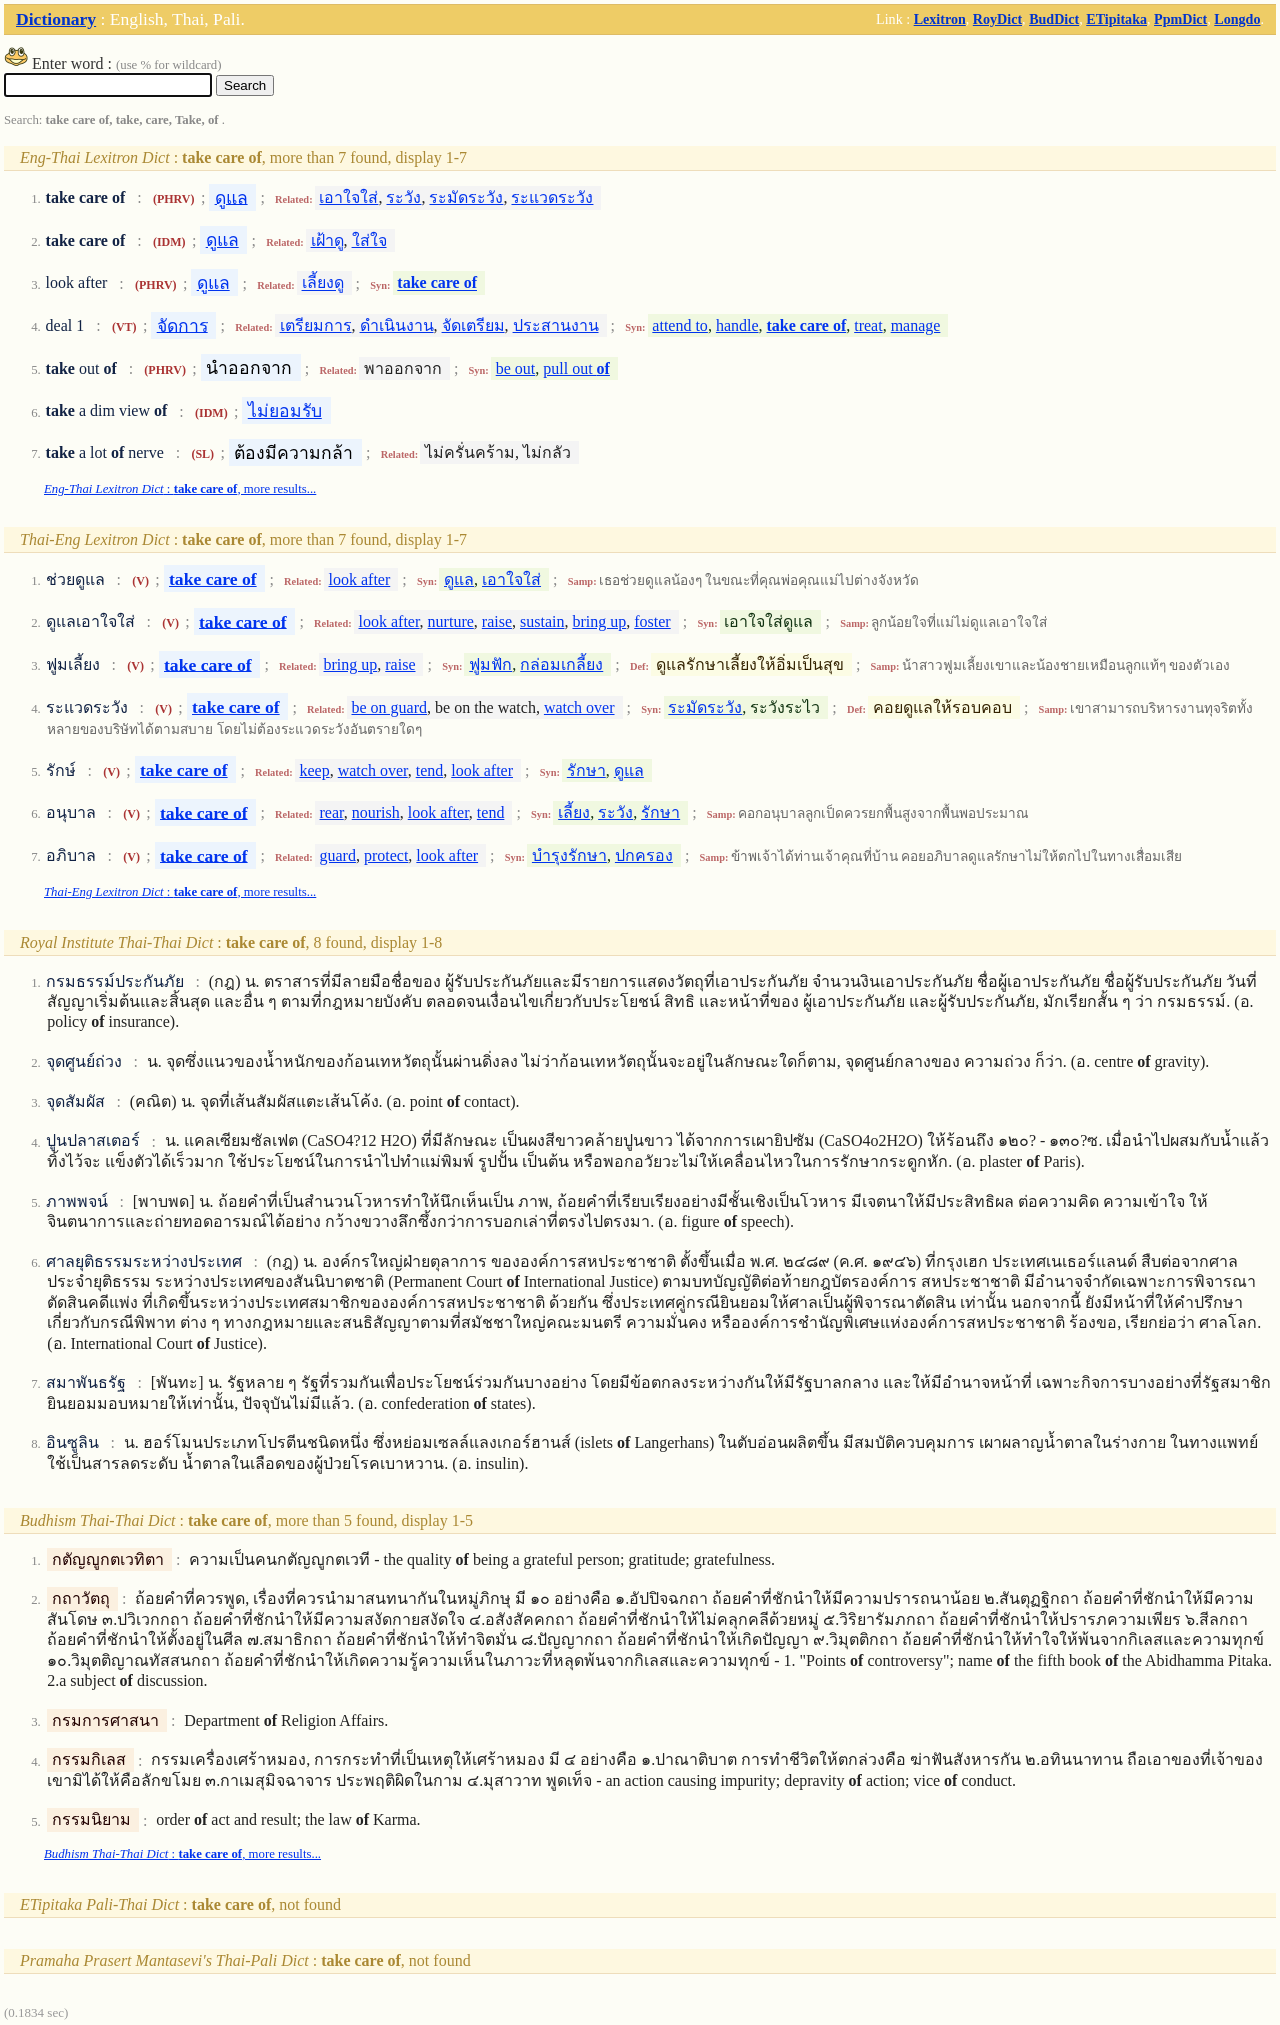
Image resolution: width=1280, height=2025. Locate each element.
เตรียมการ (316, 325)
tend (430, 770)
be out (516, 368)
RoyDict (997, 19)
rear (332, 812)
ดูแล (231, 197)
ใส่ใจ (369, 240)
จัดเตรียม (473, 325)
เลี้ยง (574, 812)
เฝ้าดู (327, 240)
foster (652, 621)
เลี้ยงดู (323, 283)
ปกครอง (644, 855)
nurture (451, 621)
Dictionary (56, 19)
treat (868, 325)
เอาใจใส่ (348, 197)
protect (386, 855)
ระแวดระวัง (552, 197)
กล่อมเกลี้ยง (561, 664)
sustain (542, 621)
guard (338, 855)
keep (315, 770)
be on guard (390, 707)
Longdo (1237, 19)
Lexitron (940, 19)
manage (916, 325)
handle (737, 325)
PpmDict (1180, 19)
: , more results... (180, 489)
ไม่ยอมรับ (285, 411)
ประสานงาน (556, 325)
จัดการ (182, 325)
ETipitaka (1116, 19)
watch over (579, 707)
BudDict (1054, 19)
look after (360, 579)
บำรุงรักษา (569, 855)
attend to (680, 325)
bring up (599, 621)
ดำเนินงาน (397, 325)
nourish (376, 812)
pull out (576, 368)
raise (497, 621)
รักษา (586, 770)
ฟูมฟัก (490, 664)
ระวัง (403, 197)
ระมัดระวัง (466, 197)
